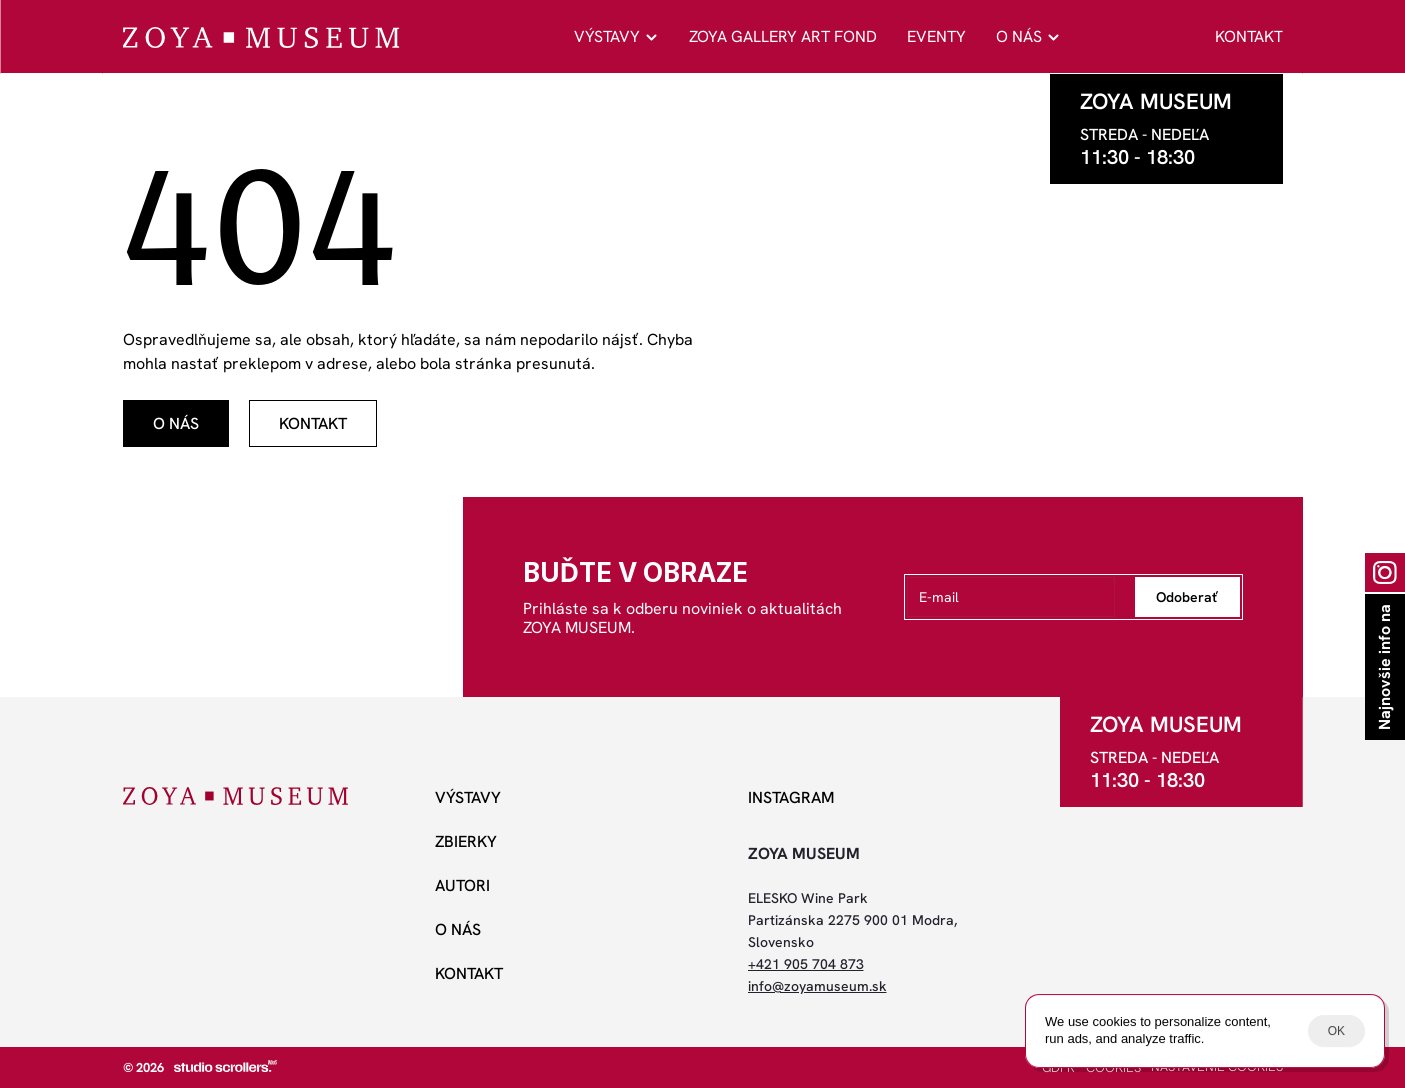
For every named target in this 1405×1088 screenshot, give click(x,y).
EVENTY (936, 36)
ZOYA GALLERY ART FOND (783, 36)
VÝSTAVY (607, 36)
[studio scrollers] (225, 1066)
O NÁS (1019, 36)
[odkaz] (176, 423)
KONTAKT (1249, 36)
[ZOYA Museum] (261, 37)
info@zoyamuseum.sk (817, 986)
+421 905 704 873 (806, 964)
